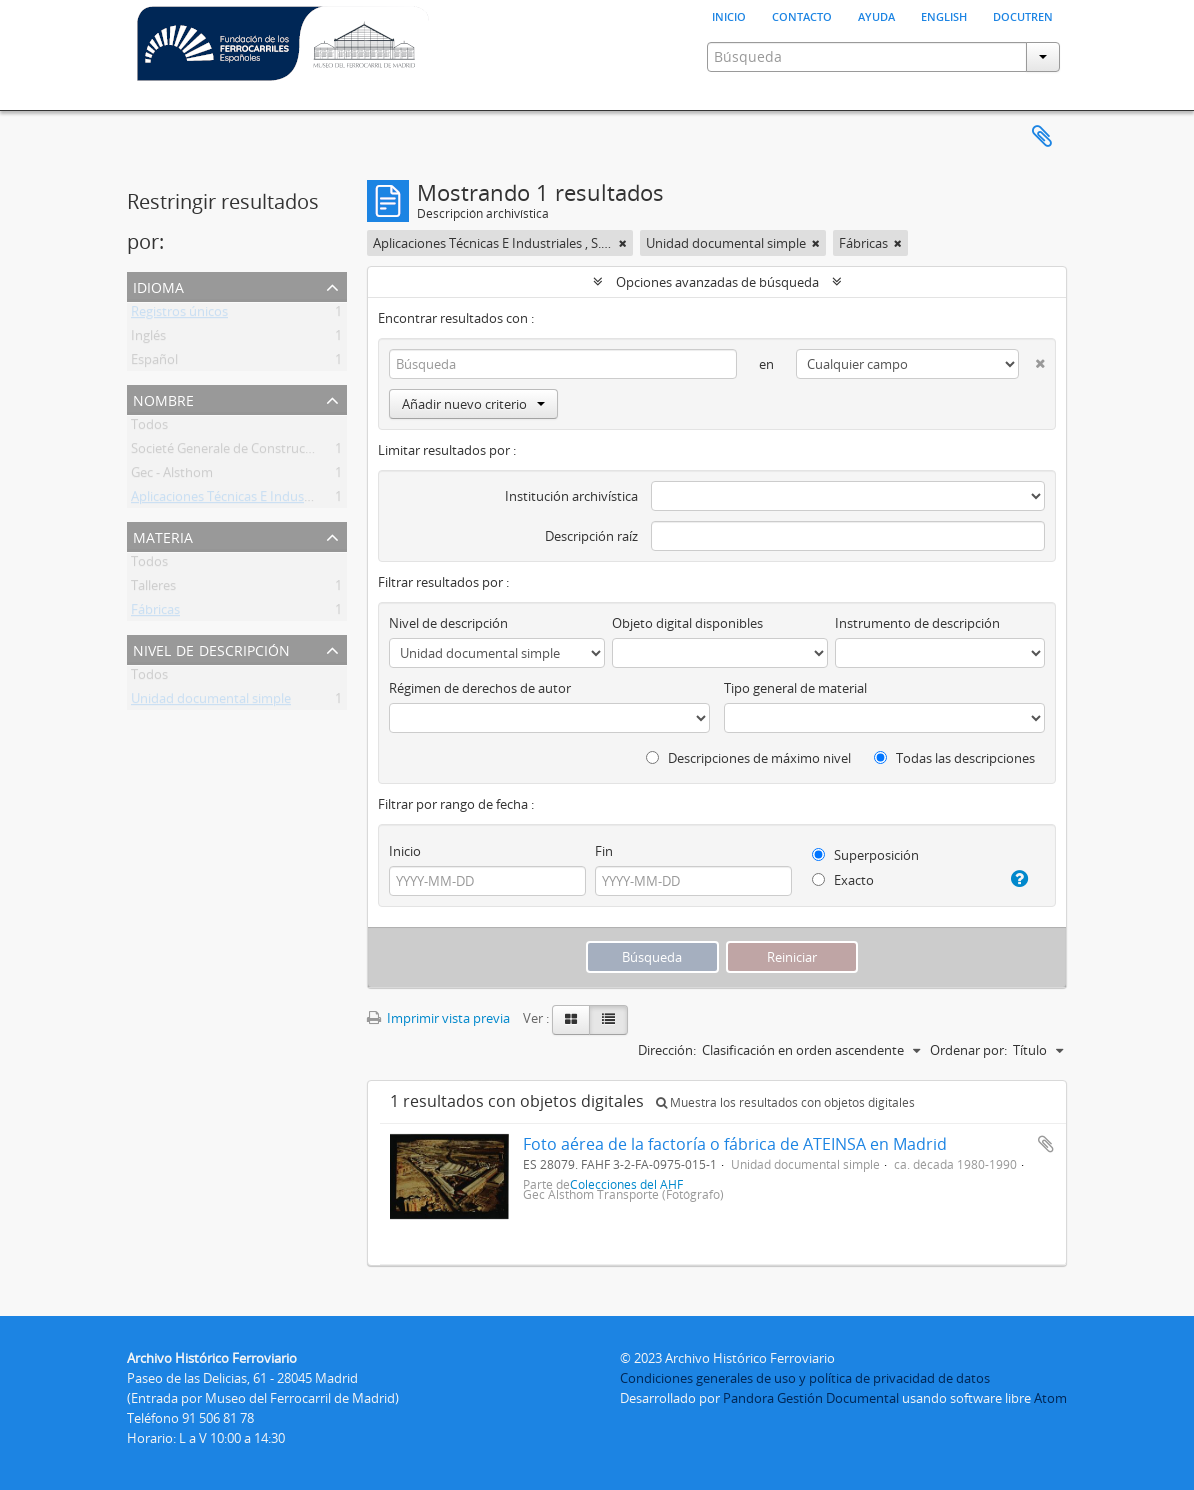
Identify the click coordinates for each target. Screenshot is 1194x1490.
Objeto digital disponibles (687, 623)
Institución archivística (571, 496)
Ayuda (876, 15)
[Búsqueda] (563, 364)
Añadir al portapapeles (1046, 1144)
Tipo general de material (795, 688)
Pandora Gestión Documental (811, 1398)
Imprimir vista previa (438, 1018)
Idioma (158, 285)
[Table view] (608, 1020)
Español (154, 363)
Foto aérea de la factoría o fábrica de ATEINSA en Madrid (735, 1144)
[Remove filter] (623, 243)
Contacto (802, 15)
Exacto (843, 880)
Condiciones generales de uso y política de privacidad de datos (805, 1378)
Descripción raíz (591, 536)
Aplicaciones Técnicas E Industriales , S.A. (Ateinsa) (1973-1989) (313, 500)
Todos (149, 428)
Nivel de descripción (211, 648)
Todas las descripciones (954, 758)
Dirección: (667, 1050)
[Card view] (571, 1020)
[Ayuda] (1014, 879)
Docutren (1023, 15)
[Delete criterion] (1032, 359)
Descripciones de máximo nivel (748, 758)
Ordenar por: (968, 1050)
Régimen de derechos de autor (480, 688)
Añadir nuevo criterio (473, 404)
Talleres (153, 589)
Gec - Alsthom (172, 476)
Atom (1050, 1398)
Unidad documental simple (211, 702)
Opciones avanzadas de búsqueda (717, 282)
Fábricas (155, 613)
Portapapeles (1042, 137)
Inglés (148, 339)
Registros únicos (179, 315)
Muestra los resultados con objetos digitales (785, 1102)
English (944, 15)
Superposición (865, 855)
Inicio (729, 15)
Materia (163, 535)
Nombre (163, 398)
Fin (604, 851)
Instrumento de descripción (917, 623)
